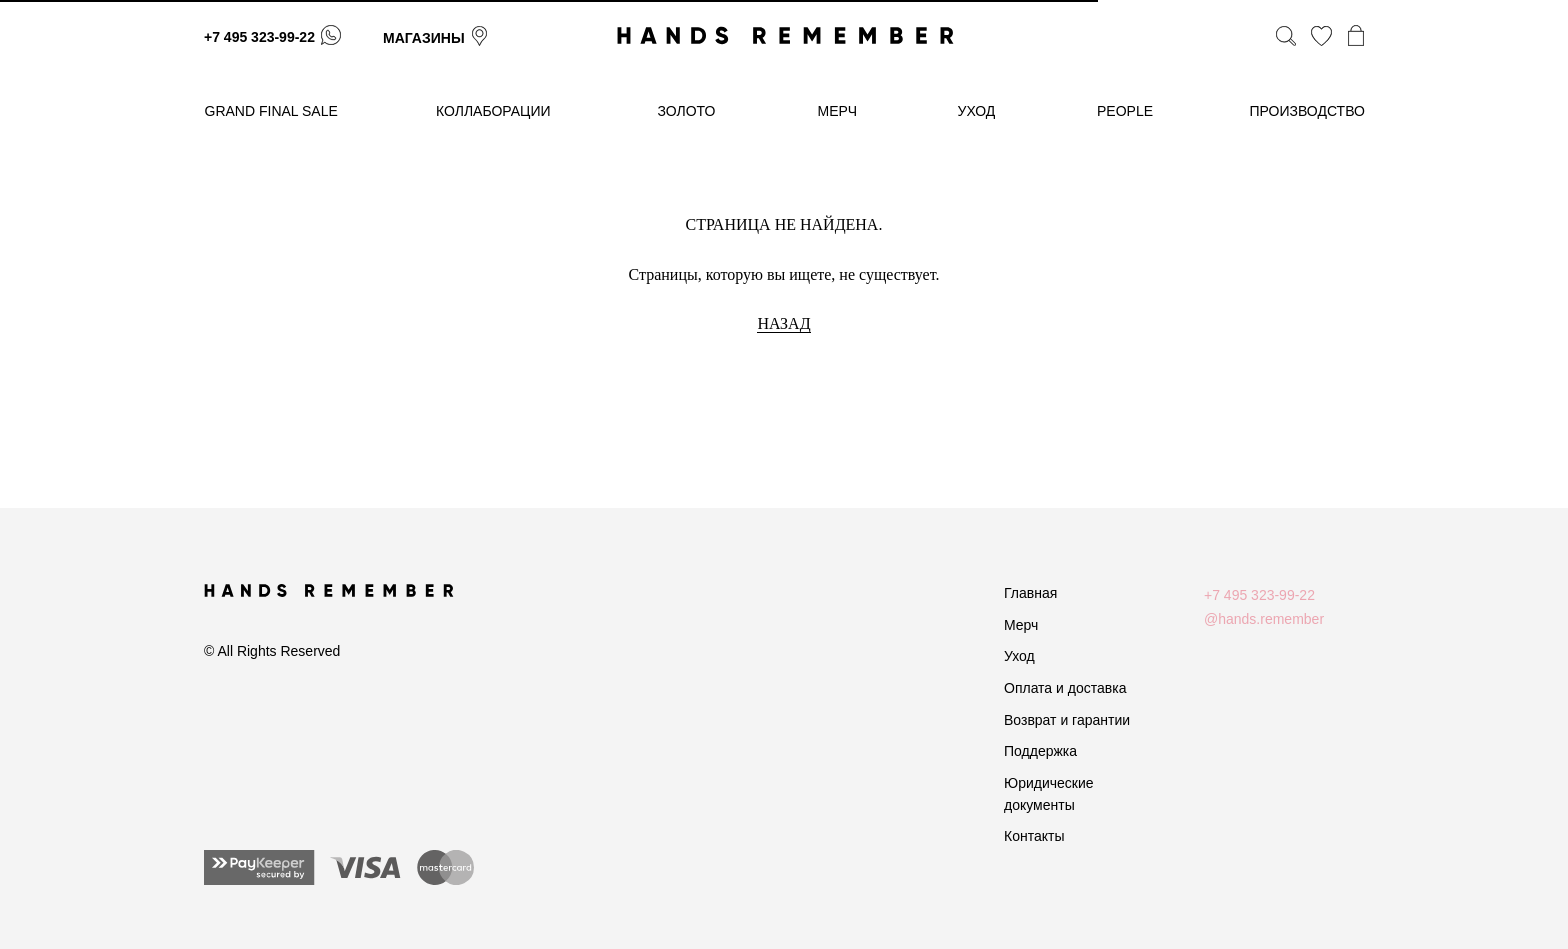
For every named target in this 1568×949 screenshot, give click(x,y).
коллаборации (493, 111)
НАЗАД (783, 323)
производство (1307, 111)
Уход (1019, 656)
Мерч (1021, 625)
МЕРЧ (838, 111)
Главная (1030, 593)
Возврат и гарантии (1067, 720)
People (1125, 111)
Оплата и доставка (1065, 688)
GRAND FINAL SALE (271, 111)
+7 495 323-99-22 (259, 37)
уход (977, 111)
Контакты (1034, 836)
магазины (424, 38)
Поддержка (1040, 751)
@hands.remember (1264, 619)
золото (687, 111)
